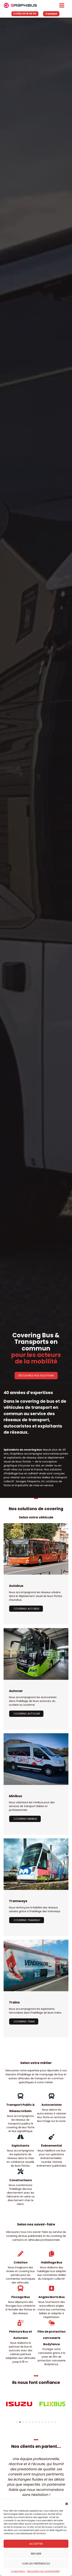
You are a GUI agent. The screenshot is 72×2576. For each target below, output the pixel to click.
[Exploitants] (20, 2137)
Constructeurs (20, 2180)
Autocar (16, 1691)
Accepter (36, 2544)
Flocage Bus (20, 2297)
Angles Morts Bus (51, 2297)
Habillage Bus (51, 2262)
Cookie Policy (18, 2571)
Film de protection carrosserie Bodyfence (52, 2338)
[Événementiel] (51, 2137)
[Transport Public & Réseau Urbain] (20, 2096)
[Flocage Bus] (20, 2288)
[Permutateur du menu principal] (62, 5)
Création (20, 2262)
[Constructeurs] (20, 2171)
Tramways (18, 1901)
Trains (14, 2002)
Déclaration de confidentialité (43, 2571)
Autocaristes (51, 2105)
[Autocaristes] (51, 2096)
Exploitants (20, 2146)
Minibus (15, 1796)
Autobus (16, 1585)
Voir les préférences (36, 2563)
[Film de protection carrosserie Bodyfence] (51, 2323)
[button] (66, 2504)
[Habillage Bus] (51, 2254)
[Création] (20, 2254)
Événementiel (51, 2146)
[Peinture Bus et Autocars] (20, 2323)
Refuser (36, 2553)
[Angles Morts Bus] (51, 2288)
